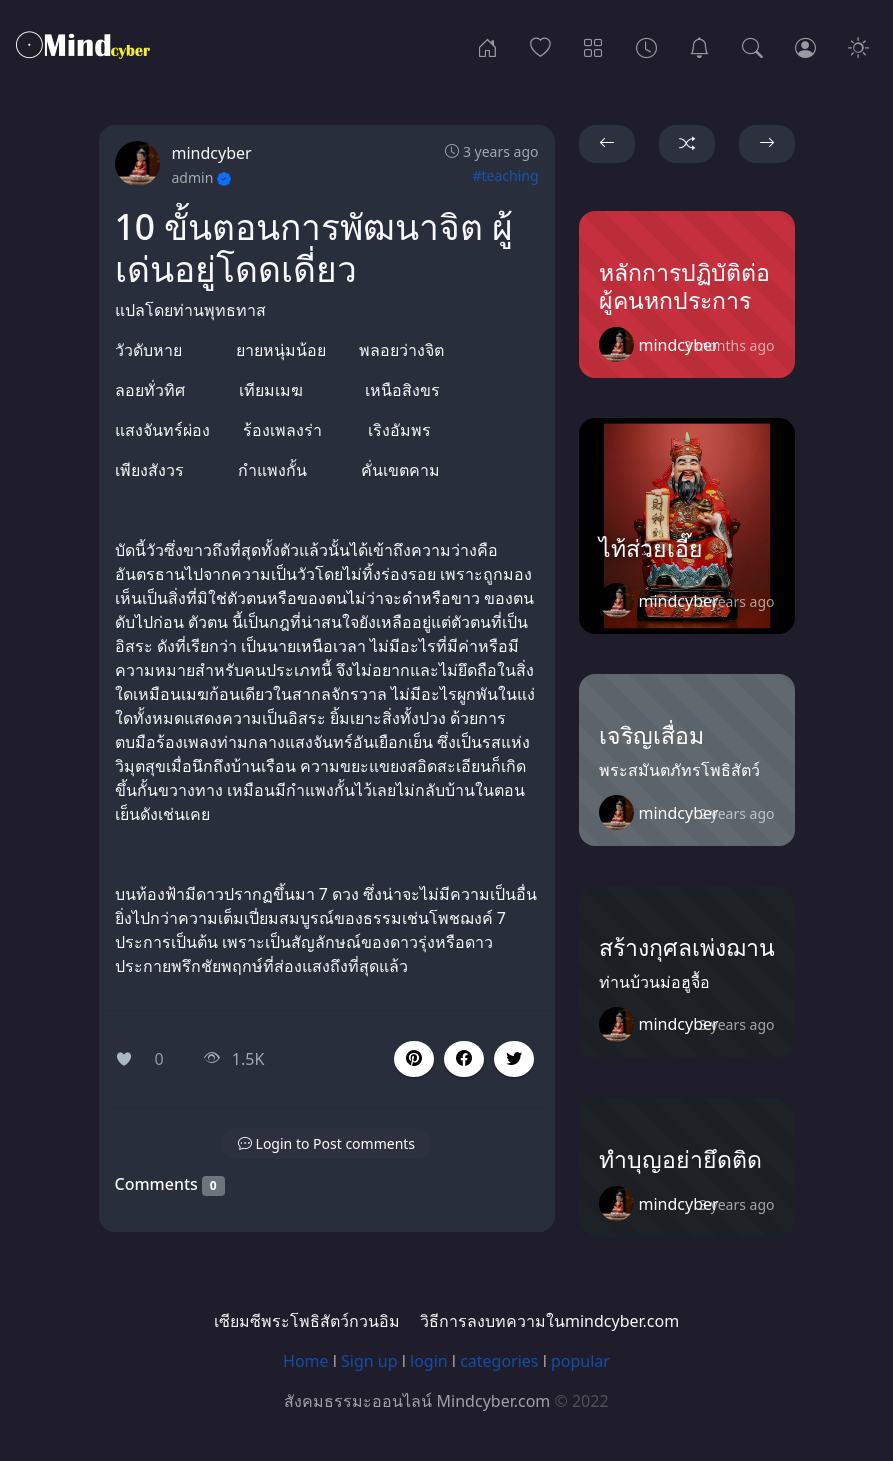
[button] (464, 1059)
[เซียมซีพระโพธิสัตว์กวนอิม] (699, 46)
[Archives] (646, 46)
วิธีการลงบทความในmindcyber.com (549, 1321)
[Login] (805, 46)
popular (580, 1361)
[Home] (487, 46)
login (429, 1361)
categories (499, 1361)
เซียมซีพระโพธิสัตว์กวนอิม (307, 1321)
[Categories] (593, 46)
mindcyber (212, 153)
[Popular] (540, 46)
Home (306, 1361)
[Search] (752, 46)
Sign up (369, 1361)
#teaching (505, 175)
